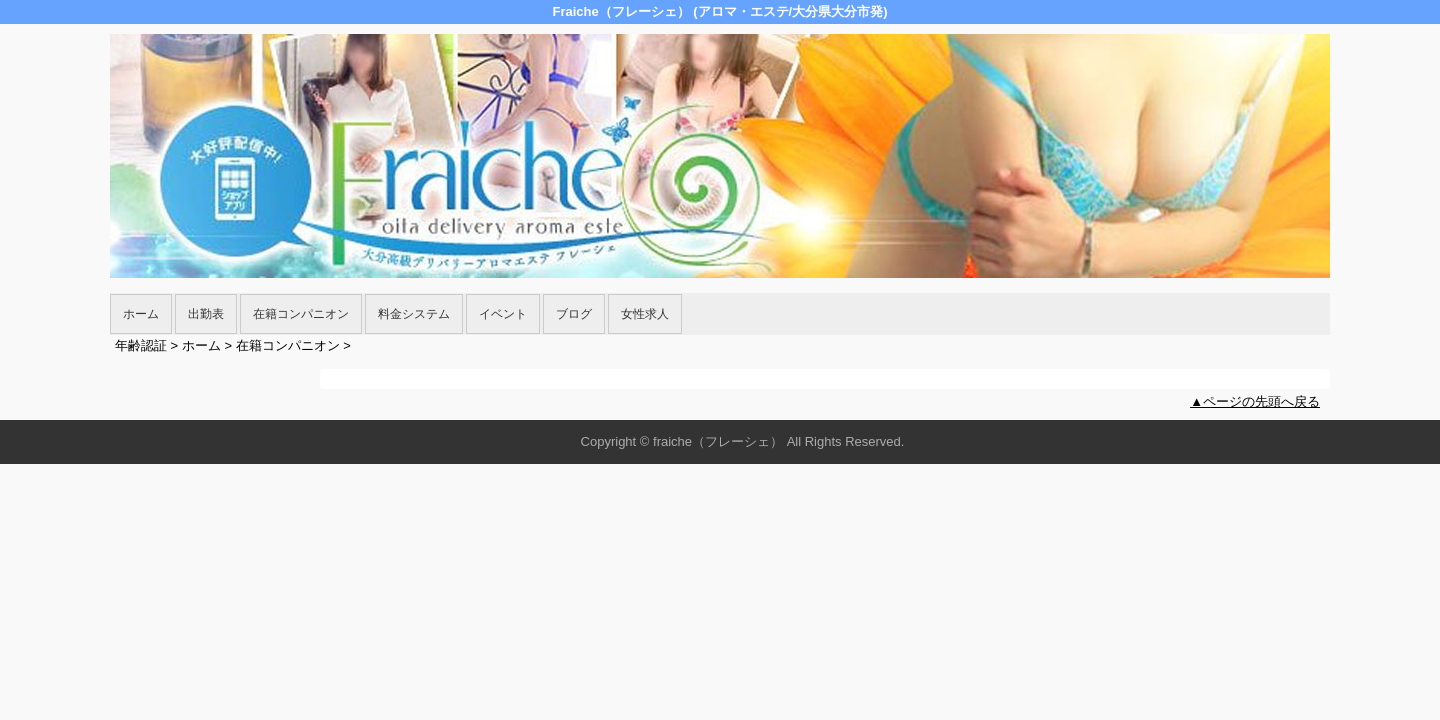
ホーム (141, 314)
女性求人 (645, 314)
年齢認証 (141, 345)
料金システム (414, 314)
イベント (503, 314)
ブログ (574, 314)
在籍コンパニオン (301, 314)
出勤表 (206, 314)
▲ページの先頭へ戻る (1255, 401)
